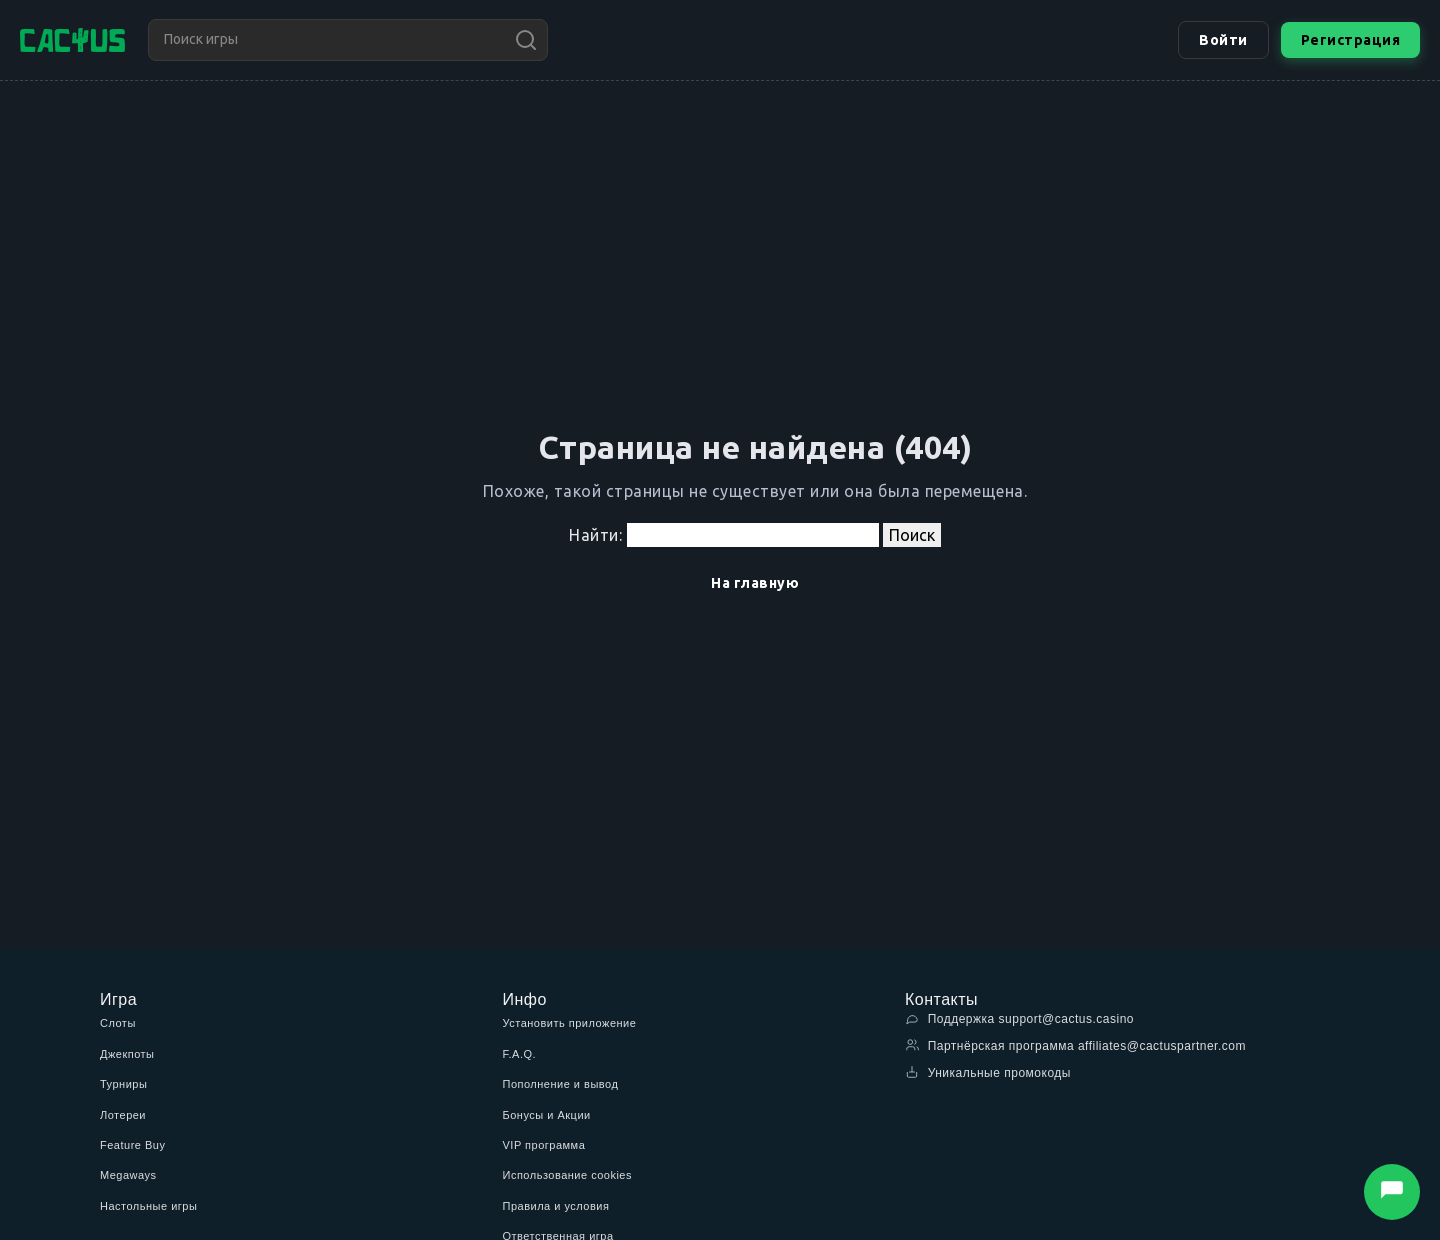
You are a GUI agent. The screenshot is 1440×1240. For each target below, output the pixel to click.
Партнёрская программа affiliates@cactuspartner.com (1075, 1045)
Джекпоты (127, 1054)
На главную (755, 583)
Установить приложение (570, 1023)
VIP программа (544, 1145)
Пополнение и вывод (561, 1084)
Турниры (123, 1084)
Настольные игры (148, 1206)
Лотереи (123, 1115)
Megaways (128, 1175)
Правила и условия (556, 1206)
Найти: (595, 535)
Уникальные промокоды (988, 1072)
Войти (1223, 40)
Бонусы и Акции (547, 1115)
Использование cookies (567, 1175)
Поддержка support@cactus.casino (1019, 1018)
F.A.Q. (520, 1054)
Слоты (118, 1023)
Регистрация (1351, 40)
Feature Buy (132, 1145)
